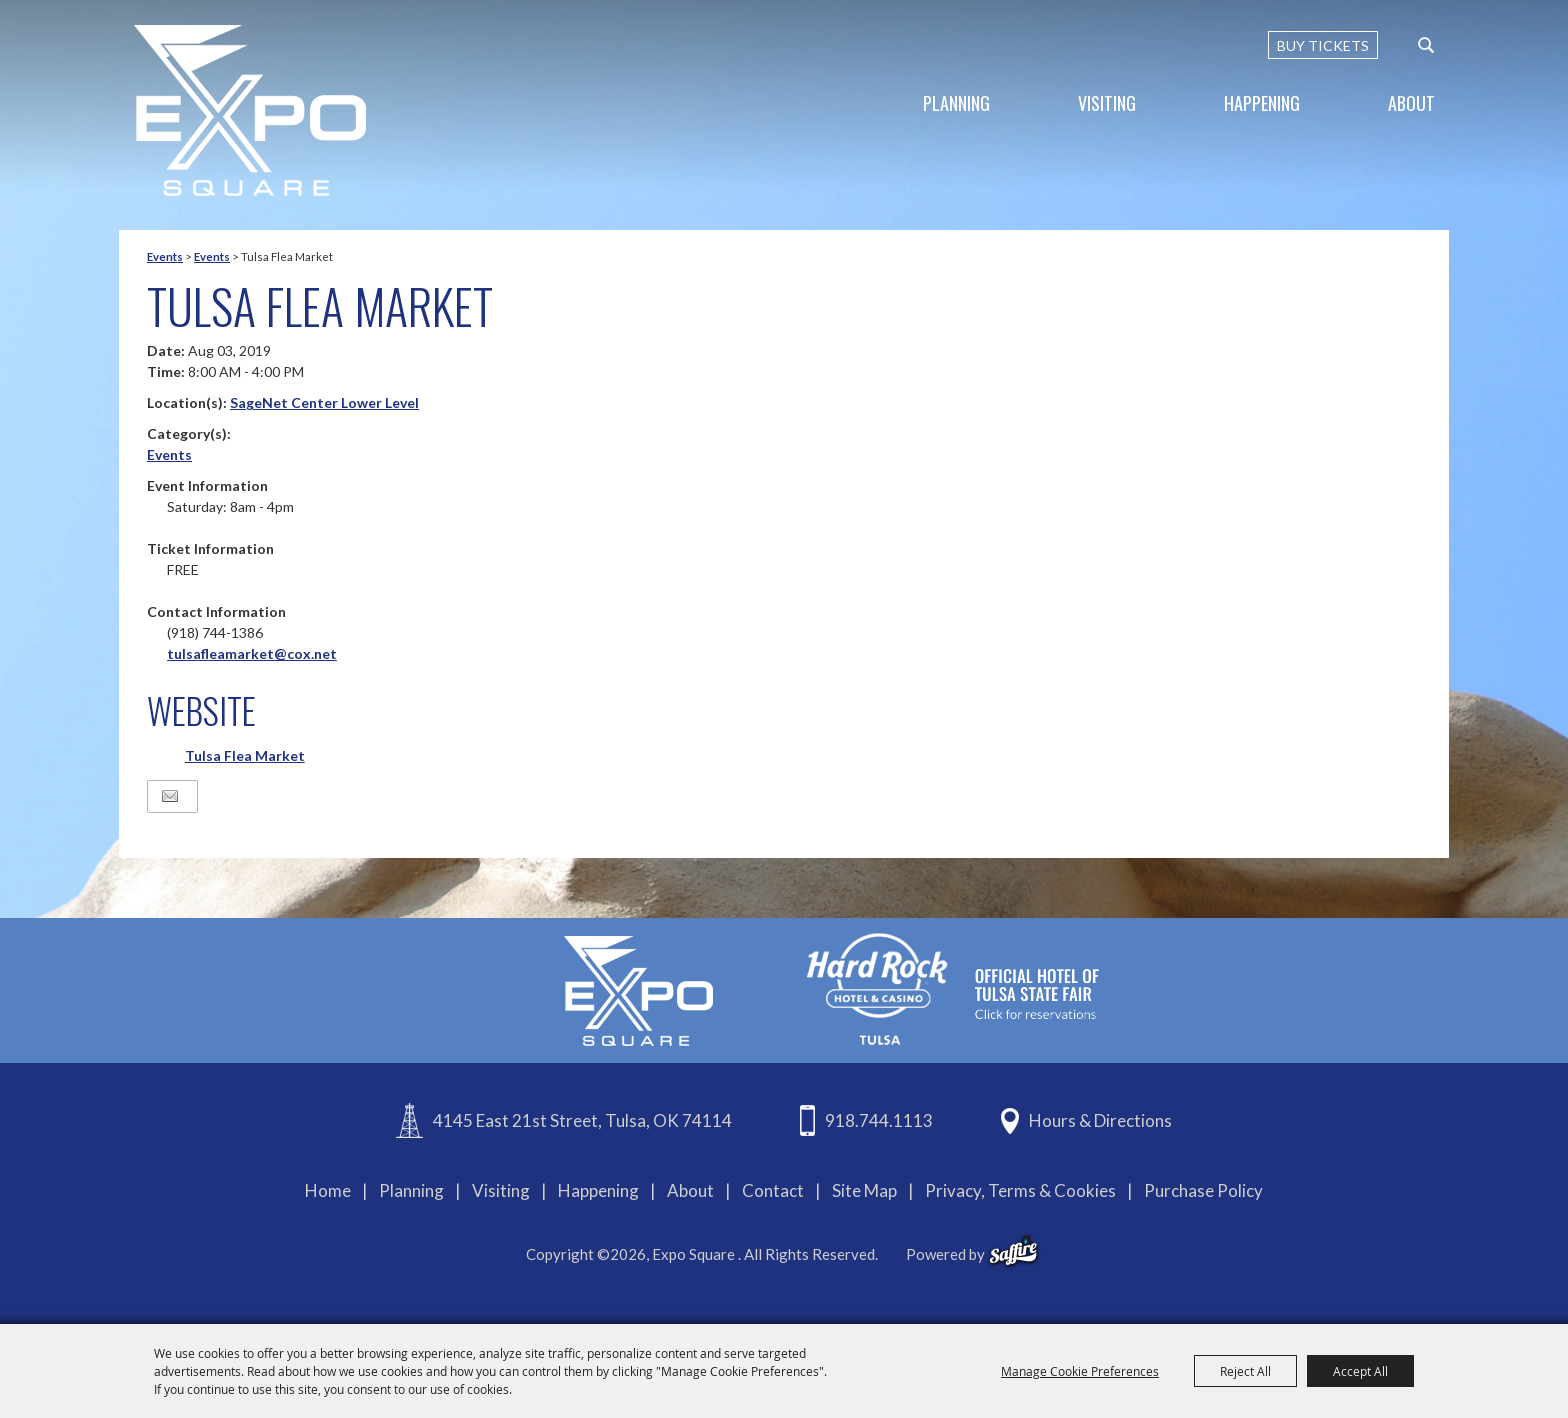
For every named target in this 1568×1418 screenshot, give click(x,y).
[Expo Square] (250, 110)
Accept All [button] (1360, 1371)
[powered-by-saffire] (1013, 1251)
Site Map (864, 1190)
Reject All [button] (1245, 1371)
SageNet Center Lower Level (324, 402)
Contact (773, 1190)
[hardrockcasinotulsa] (953, 988)
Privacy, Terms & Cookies (1020, 1190)
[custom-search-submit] (1426, 45)
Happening (1262, 103)
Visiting (1107, 103)
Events (165, 256)
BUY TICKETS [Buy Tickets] (1323, 45)
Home (328, 1190)
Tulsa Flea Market (245, 755)
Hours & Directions (1100, 1120)
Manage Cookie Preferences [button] (1080, 1371)
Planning (956, 103)
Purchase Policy (1203, 1190)
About (1411, 103)
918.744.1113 (879, 1120)
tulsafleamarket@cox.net (252, 653)
